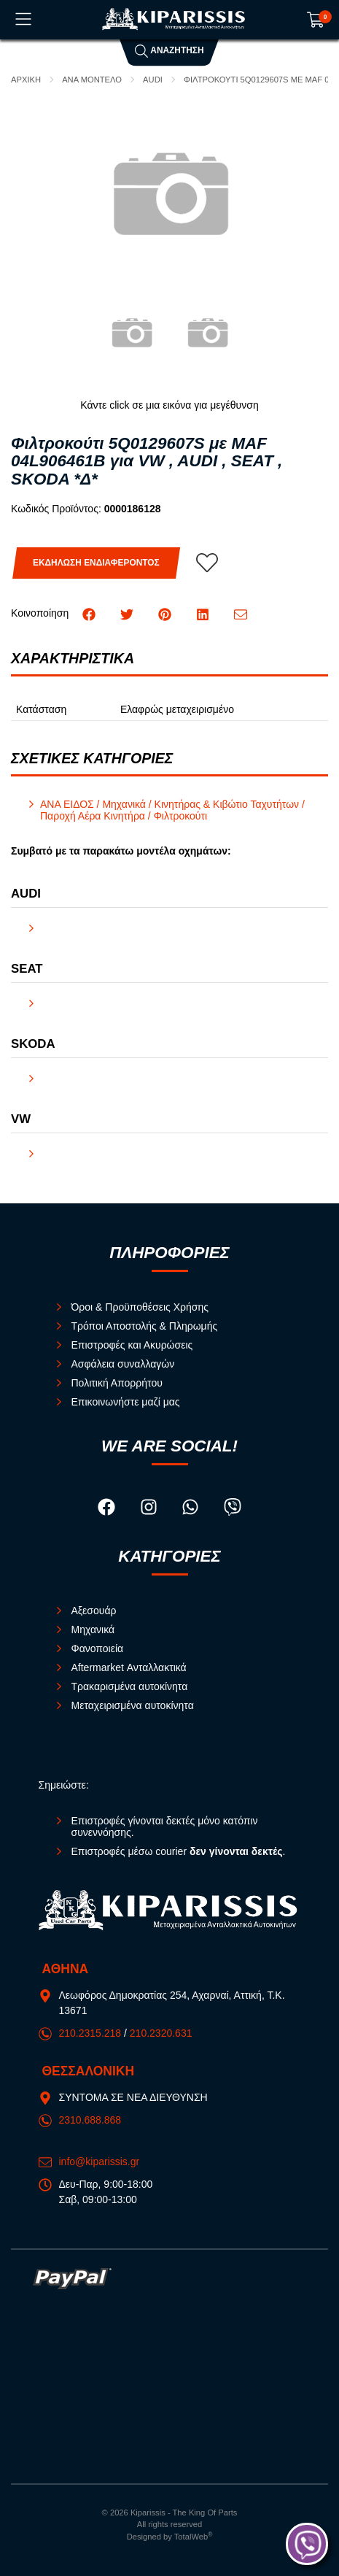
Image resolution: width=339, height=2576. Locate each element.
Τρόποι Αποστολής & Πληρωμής (144, 1326)
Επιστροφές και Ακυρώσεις (132, 1345)
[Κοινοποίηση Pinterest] (166, 613)
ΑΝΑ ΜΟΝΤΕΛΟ (92, 79)
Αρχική (26, 79)
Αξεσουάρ (94, 1610)
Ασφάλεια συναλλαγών (123, 1364)
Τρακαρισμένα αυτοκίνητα (129, 1686)
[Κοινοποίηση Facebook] (90, 613)
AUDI (153, 79)
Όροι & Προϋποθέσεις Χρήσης (140, 1307)
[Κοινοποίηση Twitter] (128, 613)
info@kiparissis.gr (99, 2161)
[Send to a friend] (240, 613)
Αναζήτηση (169, 50)
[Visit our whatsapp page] (192, 1509)
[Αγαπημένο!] (207, 562)
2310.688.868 (90, 2120)
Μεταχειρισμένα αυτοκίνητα (132, 1705)
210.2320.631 (161, 2033)
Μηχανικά (93, 1629)
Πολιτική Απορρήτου (117, 1383)
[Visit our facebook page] (108, 1509)
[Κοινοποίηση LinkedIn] (204, 613)
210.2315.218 (90, 2033)
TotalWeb (193, 2536)
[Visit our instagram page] (150, 1509)
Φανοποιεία (97, 1648)
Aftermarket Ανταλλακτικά (129, 1667)
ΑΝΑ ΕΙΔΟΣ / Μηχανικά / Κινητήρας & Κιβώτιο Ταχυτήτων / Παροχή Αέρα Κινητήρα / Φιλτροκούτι (172, 810)
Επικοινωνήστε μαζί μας (125, 1402)
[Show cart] (315, 19)
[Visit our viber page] (232, 1509)
